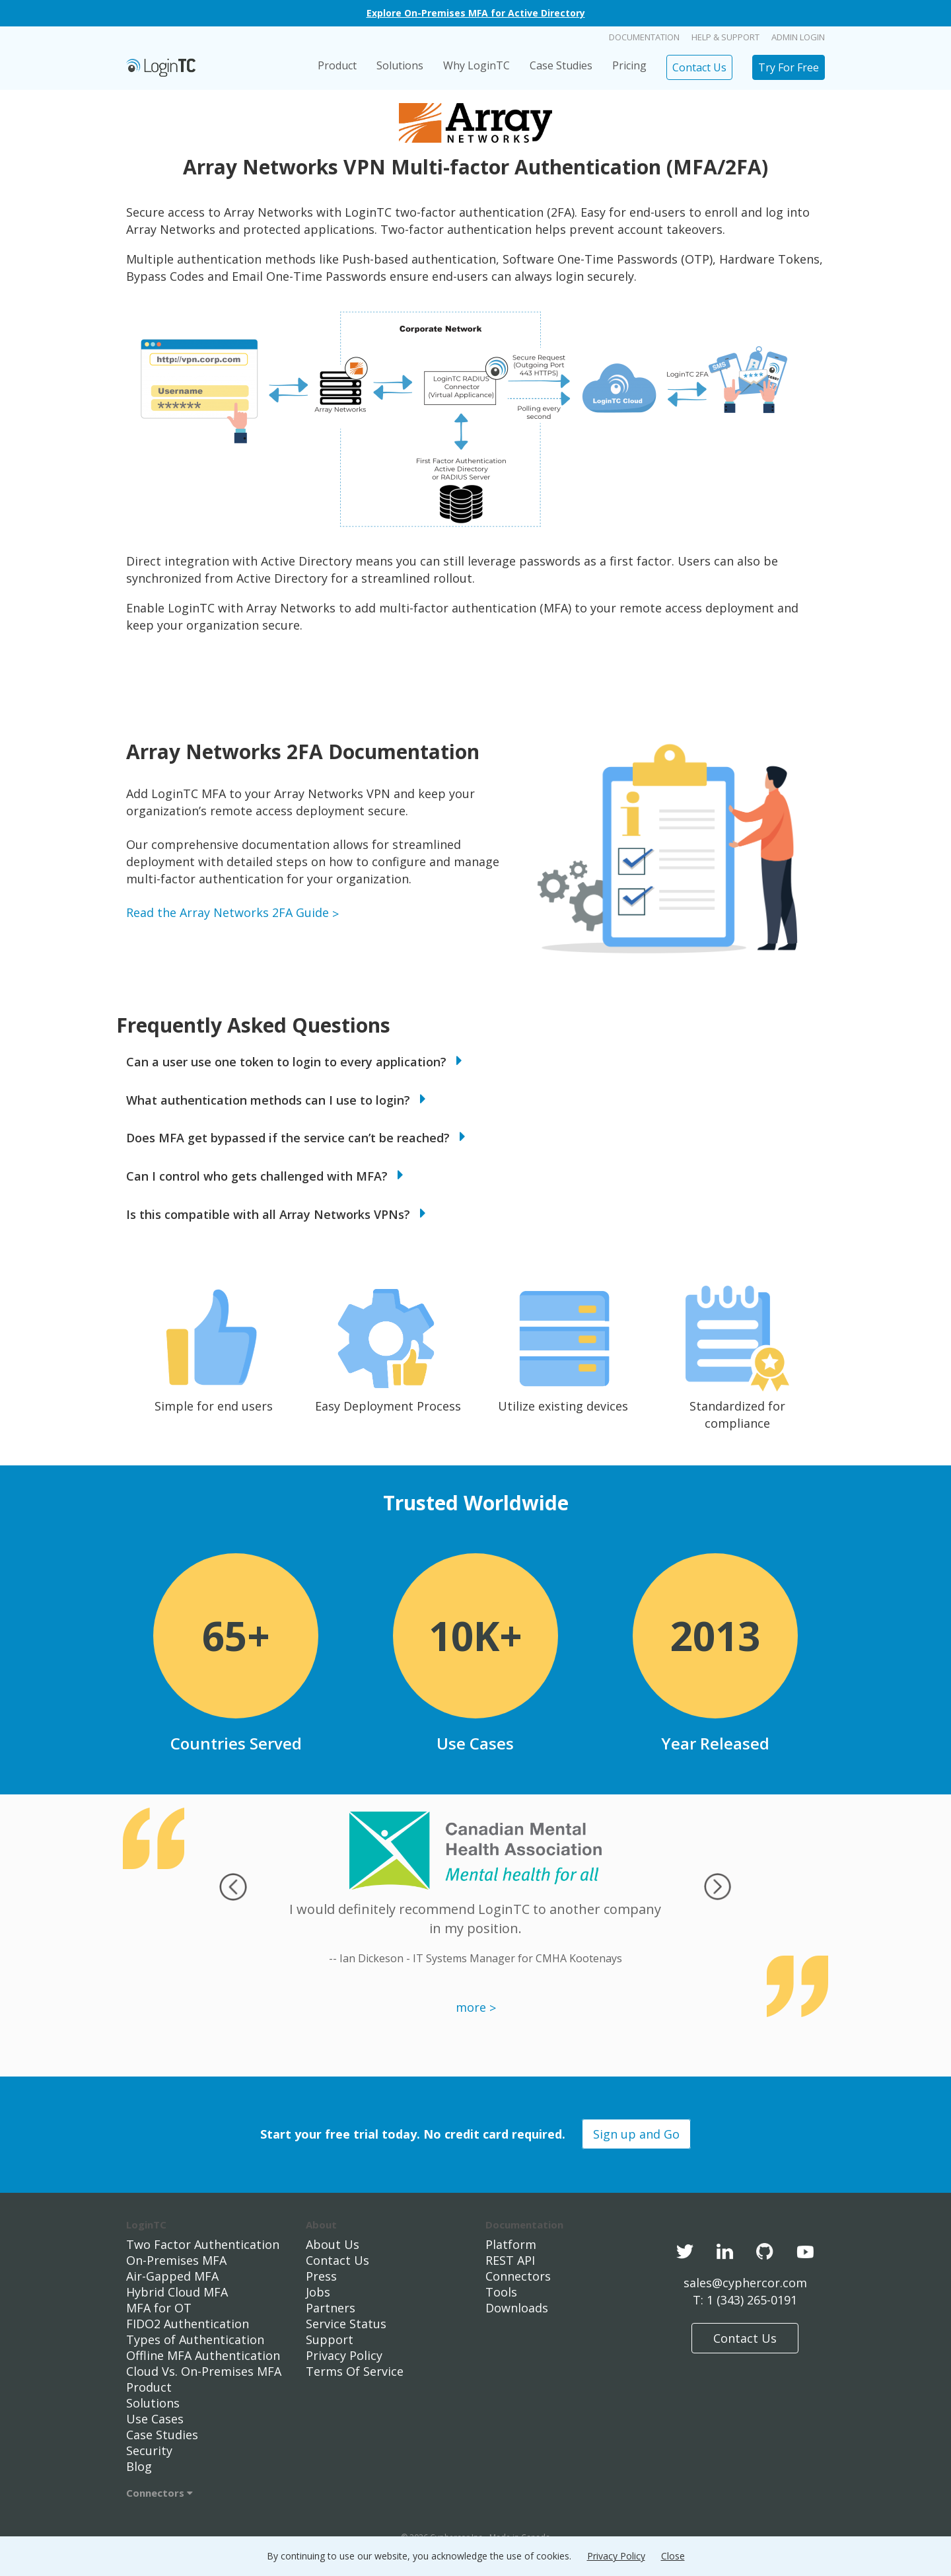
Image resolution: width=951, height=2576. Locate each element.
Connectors (159, 2492)
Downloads (516, 2308)
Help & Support (725, 37)
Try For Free (788, 67)
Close (673, 2556)
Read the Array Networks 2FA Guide (227, 912)
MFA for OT (159, 2308)
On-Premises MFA (176, 2260)
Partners (330, 2308)
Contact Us (699, 67)
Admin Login (798, 37)
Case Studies (561, 65)
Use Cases (155, 2419)
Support (329, 2339)
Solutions (399, 65)
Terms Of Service (355, 2371)
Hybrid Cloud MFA (177, 2292)
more (471, 2007)
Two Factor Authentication (202, 2244)
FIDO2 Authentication (187, 2324)
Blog (139, 2466)
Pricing (629, 65)
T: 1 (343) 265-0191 (745, 2300)
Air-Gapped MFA (172, 2276)
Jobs (318, 2292)
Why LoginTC (476, 65)
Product (337, 65)
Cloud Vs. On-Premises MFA (203, 2371)
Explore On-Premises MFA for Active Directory (476, 13)
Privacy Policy (344, 2355)
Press (321, 2276)
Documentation (644, 37)
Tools (501, 2292)
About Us (332, 2244)
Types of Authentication (195, 2339)
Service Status (346, 2324)
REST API (510, 2260)
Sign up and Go (636, 2134)
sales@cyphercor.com (745, 2283)
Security (149, 2450)
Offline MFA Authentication (203, 2355)
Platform (510, 2244)
